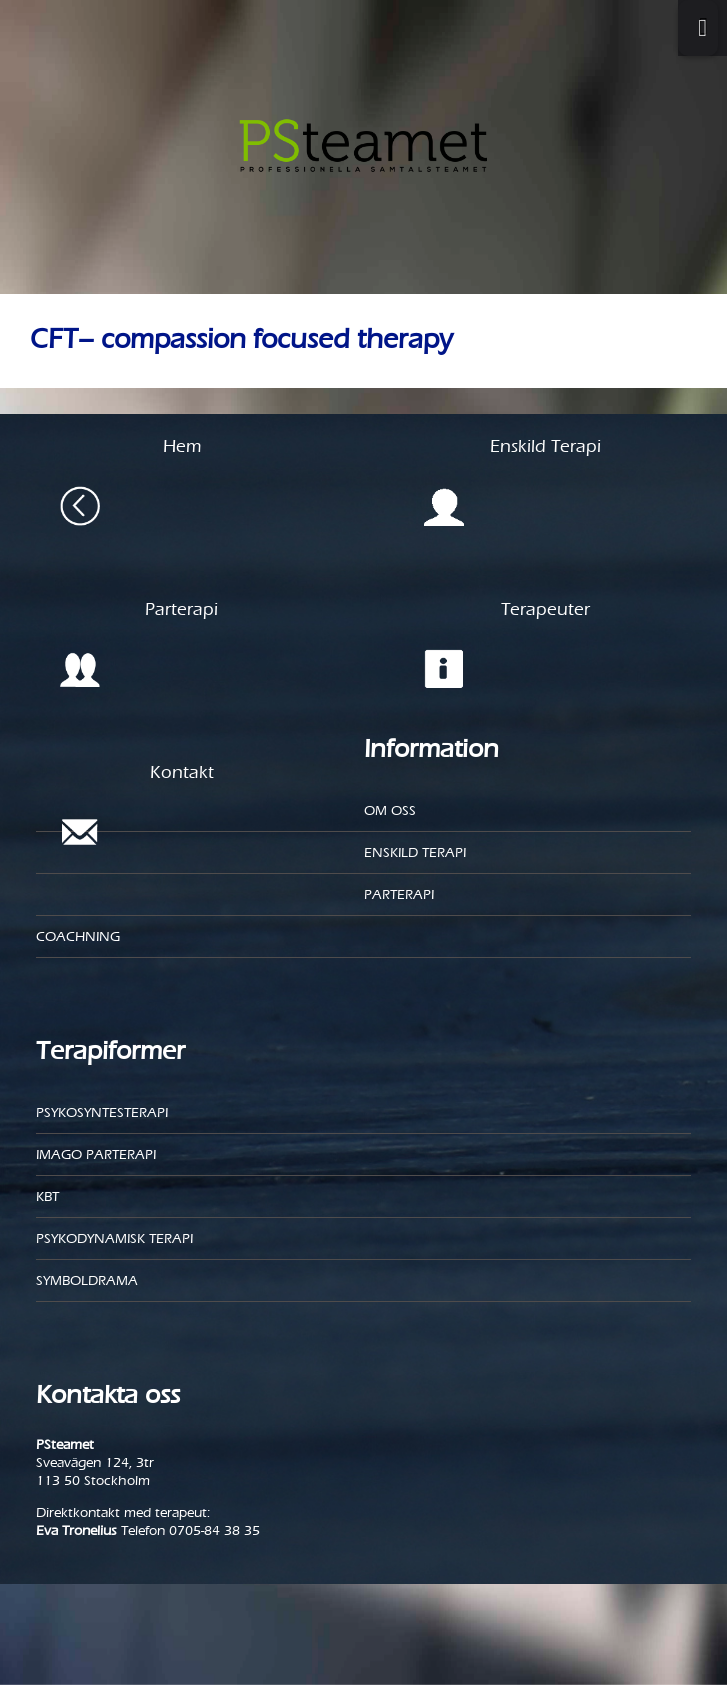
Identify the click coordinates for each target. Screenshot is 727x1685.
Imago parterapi (96, 1154)
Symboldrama (87, 1280)
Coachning (78, 936)
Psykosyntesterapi (102, 1112)
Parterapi (399, 894)
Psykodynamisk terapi (114, 1238)
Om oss (390, 810)
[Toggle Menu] (698, 28)
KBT (47, 1196)
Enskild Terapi (415, 852)
